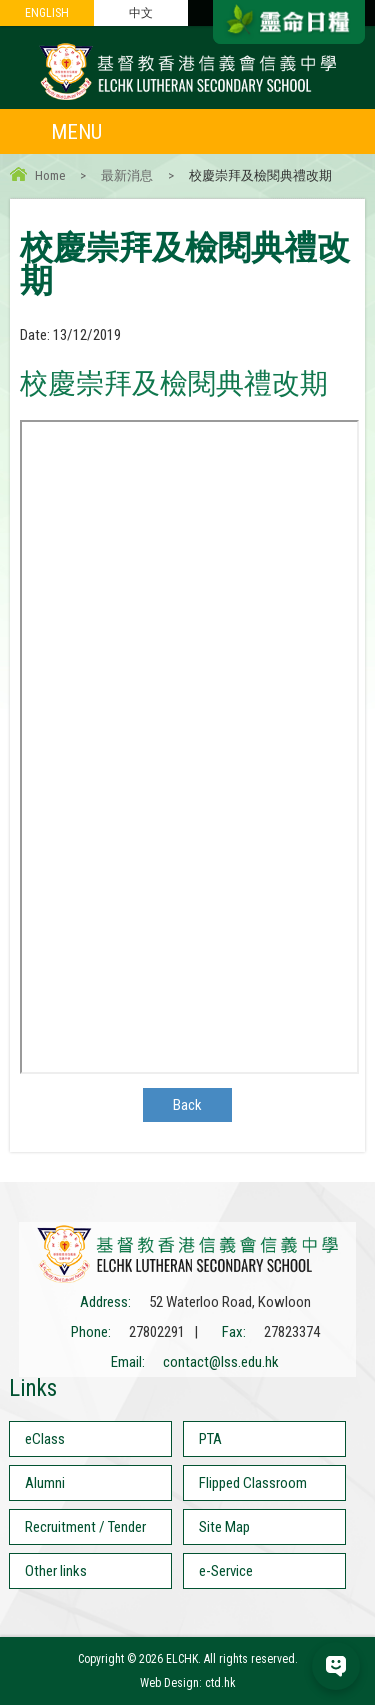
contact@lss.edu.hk (221, 1362)
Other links (56, 1571)
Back (187, 1105)
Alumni (45, 1483)
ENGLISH (47, 13)
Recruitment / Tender (85, 1527)
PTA (210, 1439)
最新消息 (127, 175)
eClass (45, 1439)
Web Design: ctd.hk (188, 1683)
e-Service (226, 1571)
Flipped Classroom (253, 1483)
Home (50, 175)
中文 (141, 13)
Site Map (224, 1527)
